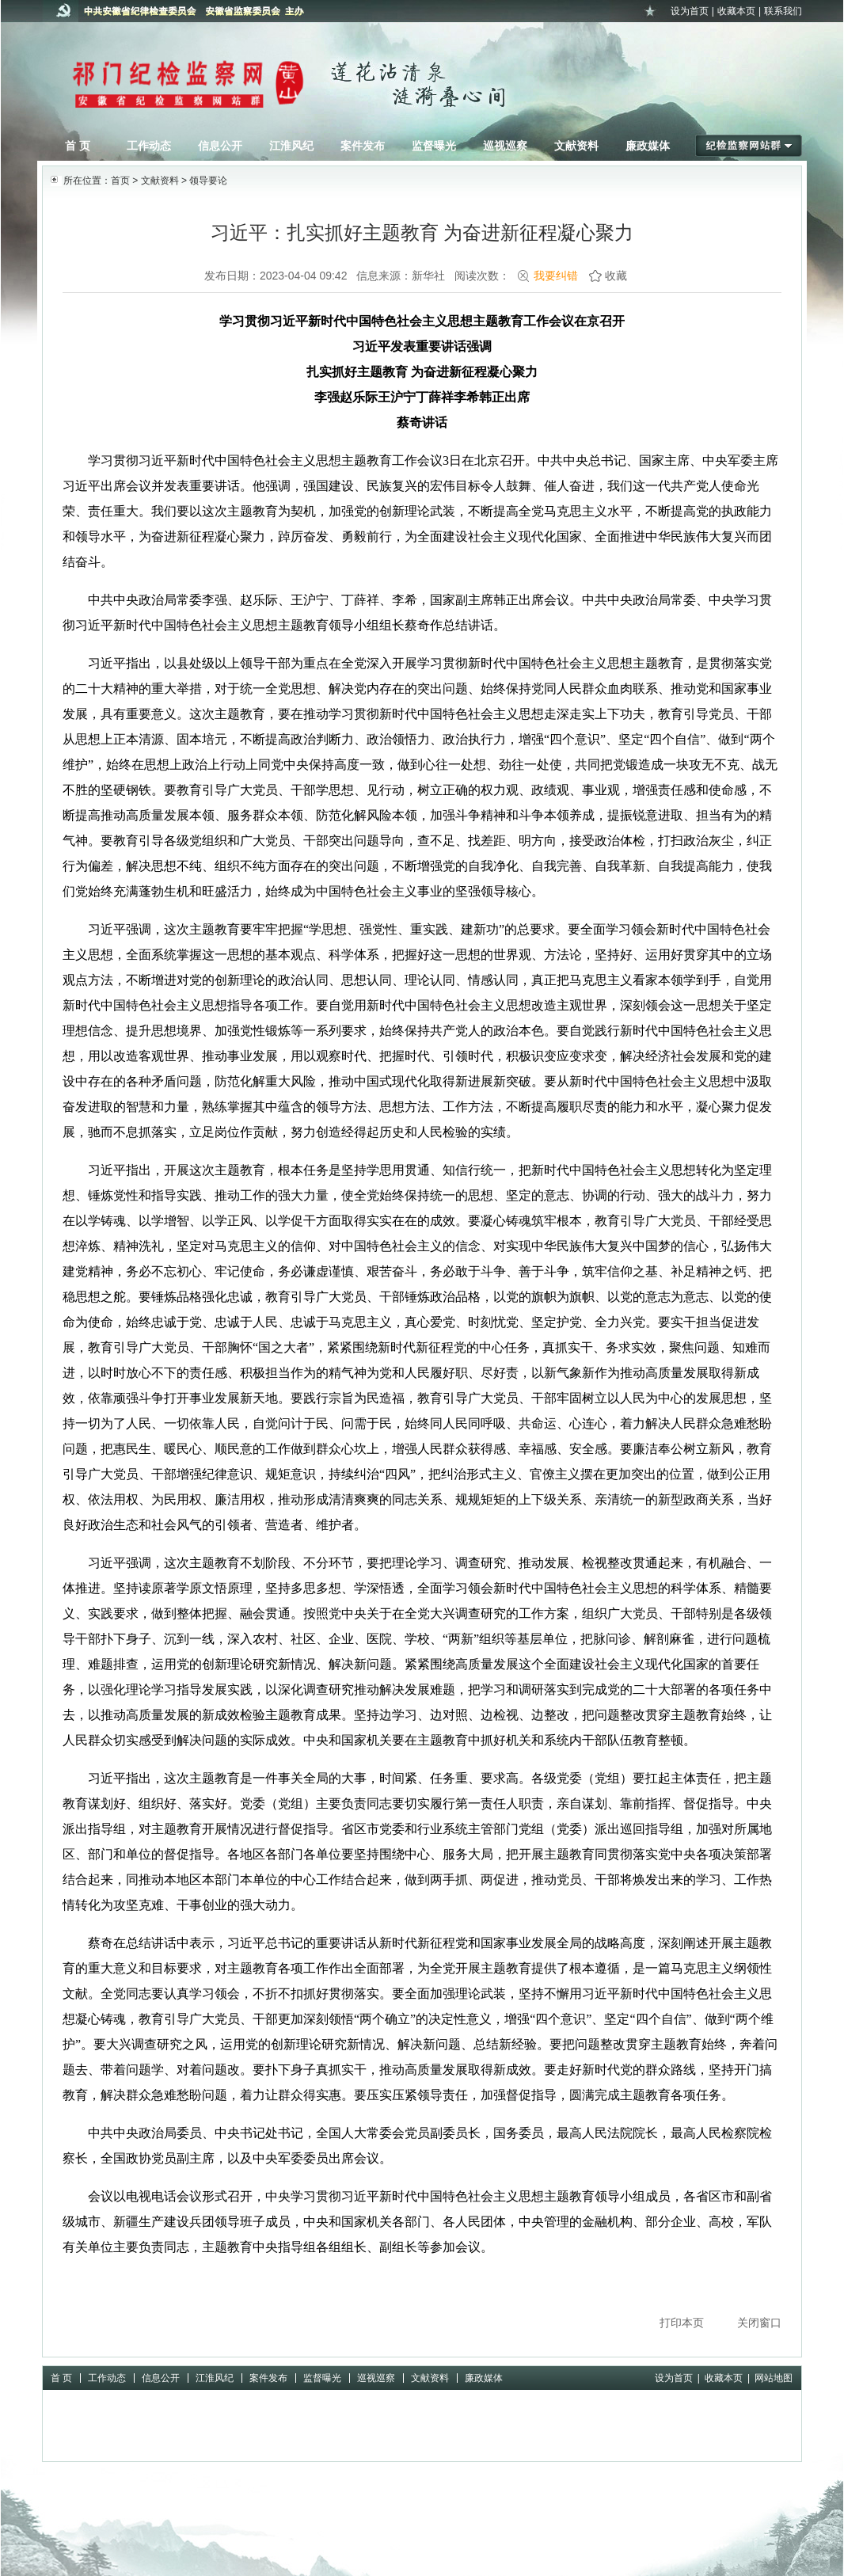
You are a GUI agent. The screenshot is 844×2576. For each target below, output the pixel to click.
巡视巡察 (505, 145)
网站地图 (774, 2378)
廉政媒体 (647, 145)
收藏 (616, 275)
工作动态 (149, 145)
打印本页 (682, 2322)
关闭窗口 (759, 2322)
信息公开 (220, 145)
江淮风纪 (291, 145)
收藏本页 (736, 11)
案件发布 (362, 145)
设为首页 (690, 11)
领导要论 (208, 180)
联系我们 (783, 11)
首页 (120, 180)
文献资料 (576, 145)
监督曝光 (434, 145)
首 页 (77, 145)
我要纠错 (556, 275)
